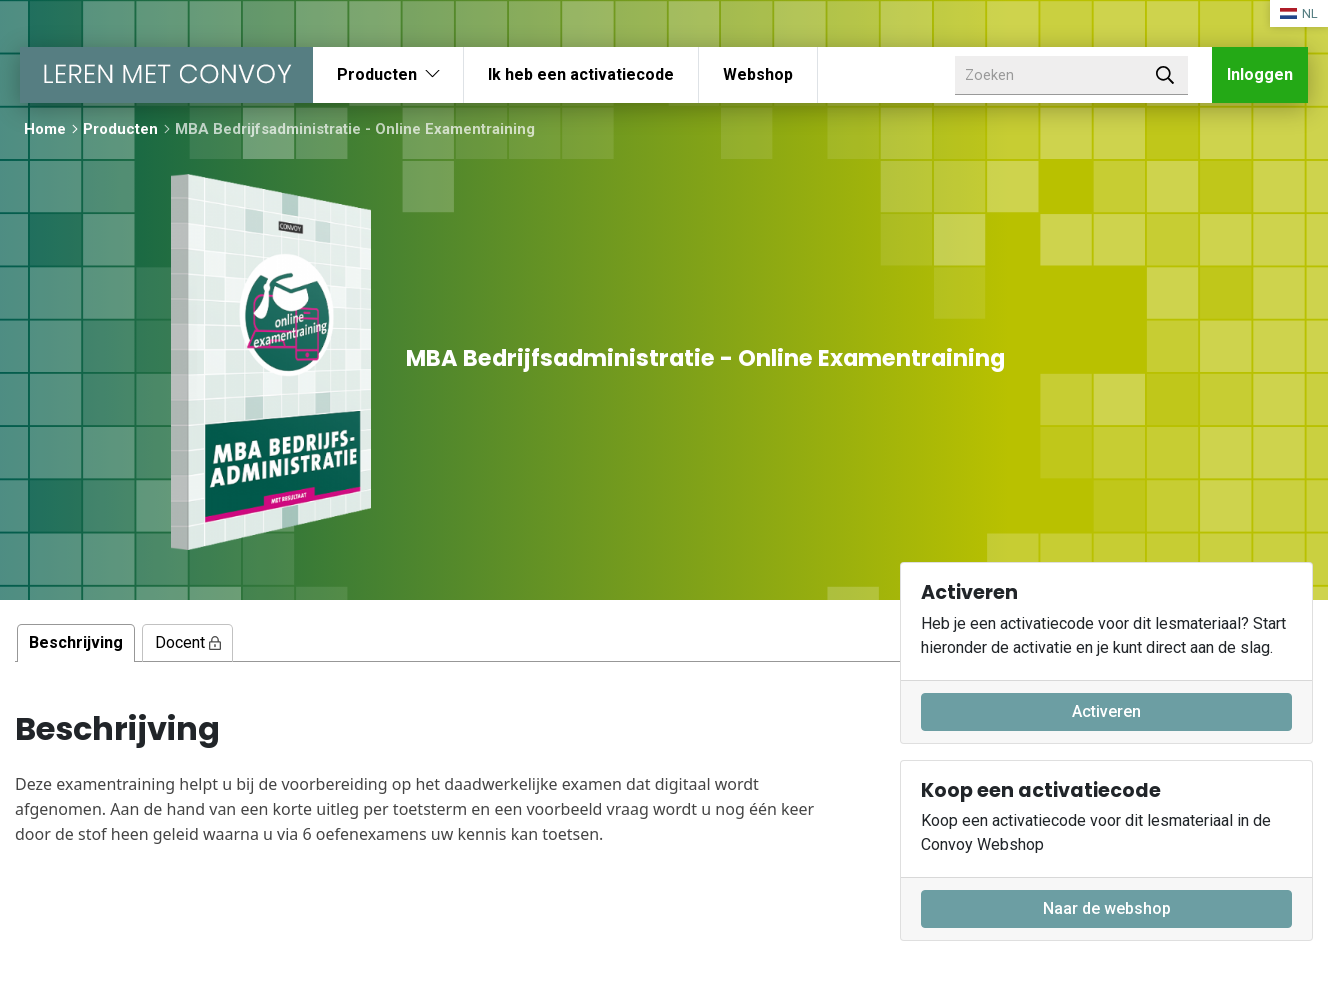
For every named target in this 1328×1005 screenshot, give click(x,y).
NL (1299, 13)
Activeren (1106, 711)
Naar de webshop (1107, 908)
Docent (188, 642)
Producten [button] (377, 74)
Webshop (758, 74)
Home (45, 129)
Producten (120, 129)
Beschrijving (76, 642)
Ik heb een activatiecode (581, 74)
